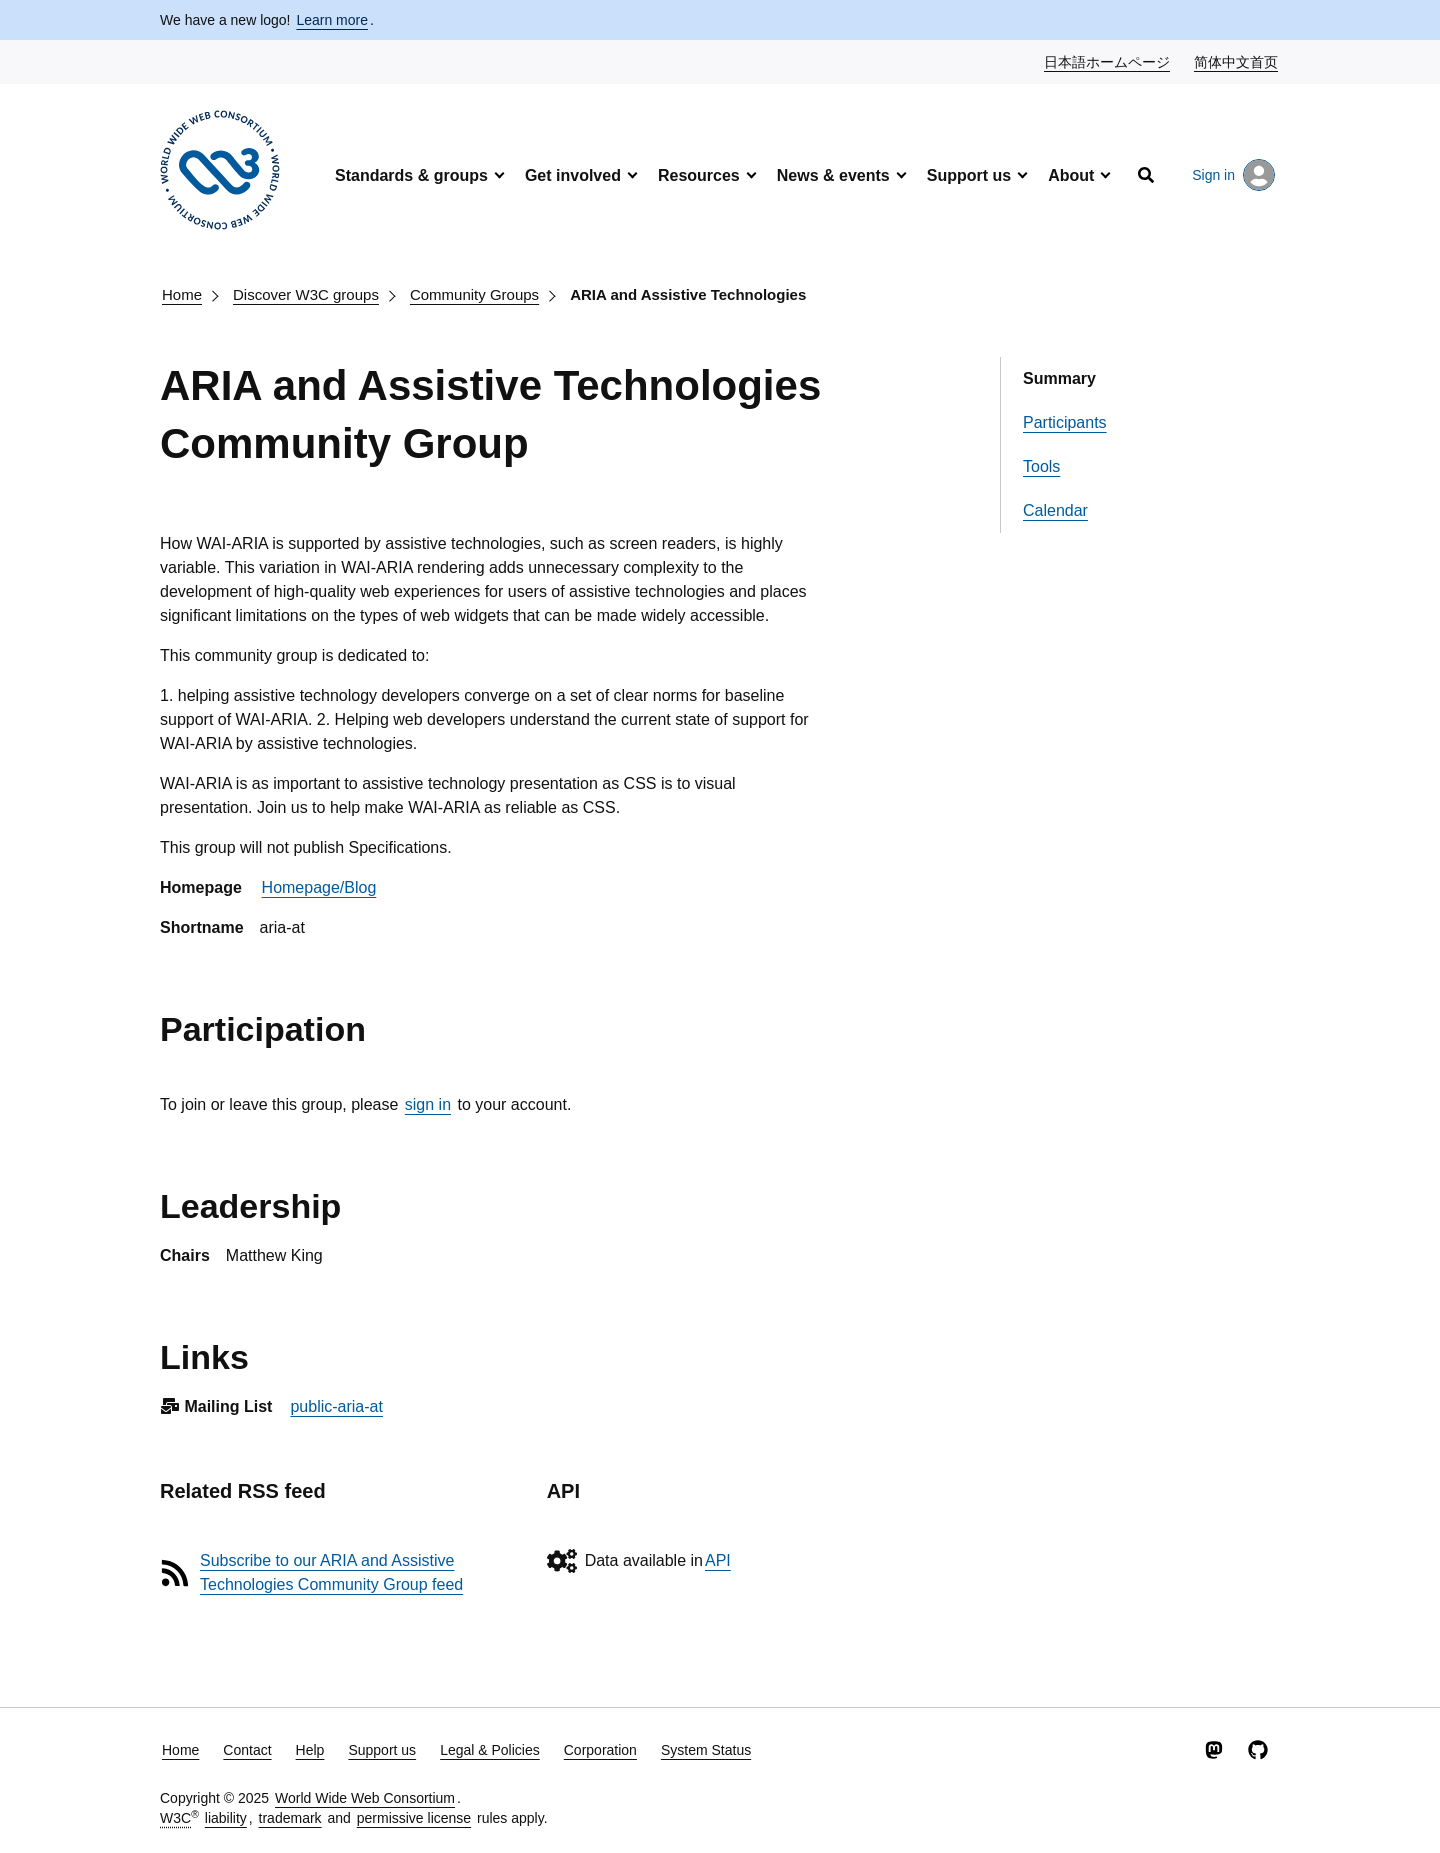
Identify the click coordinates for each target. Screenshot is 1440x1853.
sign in (428, 1104)
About (1071, 175)
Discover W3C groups (306, 294)
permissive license (414, 1818)
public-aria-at (336, 1406)
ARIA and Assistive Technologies (688, 294)
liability (226, 1818)
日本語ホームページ (1108, 61)
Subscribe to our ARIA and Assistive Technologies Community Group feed (331, 1572)
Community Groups (474, 294)
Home (182, 294)
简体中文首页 (1237, 61)
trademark (290, 1818)
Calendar (1055, 510)
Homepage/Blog (319, 887)
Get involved (573, 175)
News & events (833, 175)
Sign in (1233, 175)
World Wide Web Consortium (365, 1798)
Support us (969, 175)
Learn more (332, 20)
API (718, 1560)
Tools (1041, 466)
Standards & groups (411, 175)
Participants (1065, 422)
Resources (699, 175)
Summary (1059, 378)
